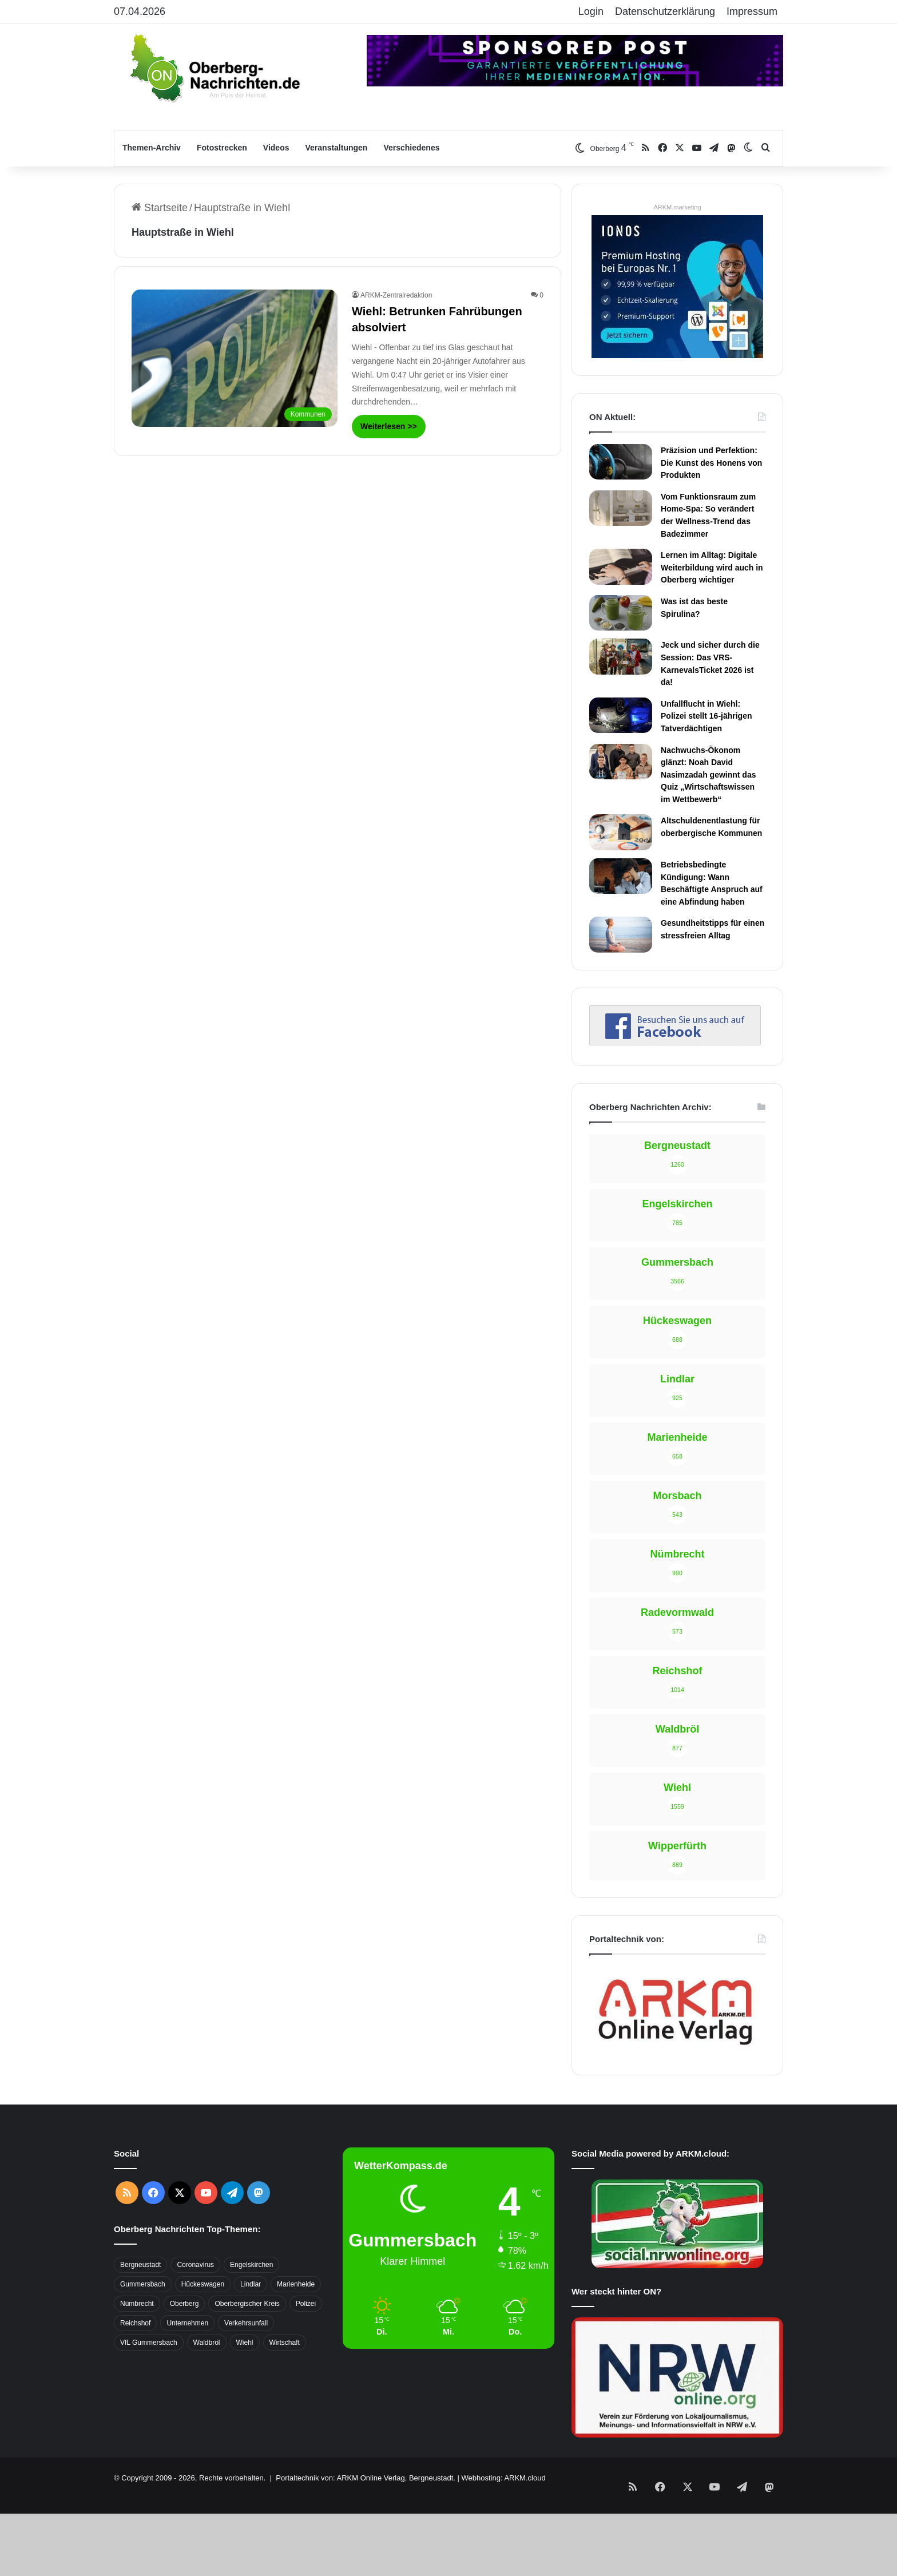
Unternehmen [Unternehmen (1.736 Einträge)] (187, 2323)
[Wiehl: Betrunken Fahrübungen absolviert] (235, 358)
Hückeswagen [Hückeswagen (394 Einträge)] (202, 2284)
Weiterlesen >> (388, 426)
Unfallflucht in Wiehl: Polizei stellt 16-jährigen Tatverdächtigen (706, 716)
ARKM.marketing (677, 207)
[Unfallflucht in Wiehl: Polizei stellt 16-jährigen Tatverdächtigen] (620, 715)
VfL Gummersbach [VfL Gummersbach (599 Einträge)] (148, 2343)
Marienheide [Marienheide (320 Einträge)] (296, 2284)
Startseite (160, 207)
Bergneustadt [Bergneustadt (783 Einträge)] (140, 2265)
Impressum (752, 11)
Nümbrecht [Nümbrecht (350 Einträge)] (137, 2304)
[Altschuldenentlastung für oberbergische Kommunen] (620, 832)
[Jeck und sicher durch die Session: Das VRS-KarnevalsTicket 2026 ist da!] (620, 656)
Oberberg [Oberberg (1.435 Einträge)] (184, 2304)
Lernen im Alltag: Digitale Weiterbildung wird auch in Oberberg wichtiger (712, 567)
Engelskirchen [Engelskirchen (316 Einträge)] (251, 2265)
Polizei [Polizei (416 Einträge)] (306, 2304)
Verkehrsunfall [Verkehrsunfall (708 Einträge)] (246, 2323)
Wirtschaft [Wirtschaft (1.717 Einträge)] (284, 2343)
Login (591, 11)
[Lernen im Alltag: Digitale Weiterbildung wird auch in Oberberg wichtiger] (620, 566)
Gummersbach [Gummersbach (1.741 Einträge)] (142, 2284)
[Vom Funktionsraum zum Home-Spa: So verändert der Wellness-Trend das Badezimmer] (620, 508)
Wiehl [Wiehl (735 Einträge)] (244, 2343)
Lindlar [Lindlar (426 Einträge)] (250, 2284)
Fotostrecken (222, 147)
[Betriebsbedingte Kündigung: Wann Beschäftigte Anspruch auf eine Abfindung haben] (620, 876)
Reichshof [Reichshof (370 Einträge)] (135, 2323)
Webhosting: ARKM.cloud (503, 2478)
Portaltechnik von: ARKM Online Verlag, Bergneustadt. (365, 2478)
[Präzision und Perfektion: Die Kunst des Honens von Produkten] (620, 461)
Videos (276, 147)
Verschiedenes (411, 147)
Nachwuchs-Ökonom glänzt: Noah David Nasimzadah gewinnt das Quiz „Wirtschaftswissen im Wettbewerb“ (708, 775)
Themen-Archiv (151, 147)
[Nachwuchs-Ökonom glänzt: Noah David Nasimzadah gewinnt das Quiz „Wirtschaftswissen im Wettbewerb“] (620, 761)
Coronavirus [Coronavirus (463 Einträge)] (195, 2265)
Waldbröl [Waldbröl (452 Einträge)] (206, 2343)
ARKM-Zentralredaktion (396, 295)
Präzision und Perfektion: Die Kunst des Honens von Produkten (711, 462)
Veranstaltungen (336, 147)
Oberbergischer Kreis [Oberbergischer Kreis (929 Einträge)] (247, 2304)
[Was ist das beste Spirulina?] (620, 613)
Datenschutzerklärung (665, 11)
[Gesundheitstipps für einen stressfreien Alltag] (620, 934)
